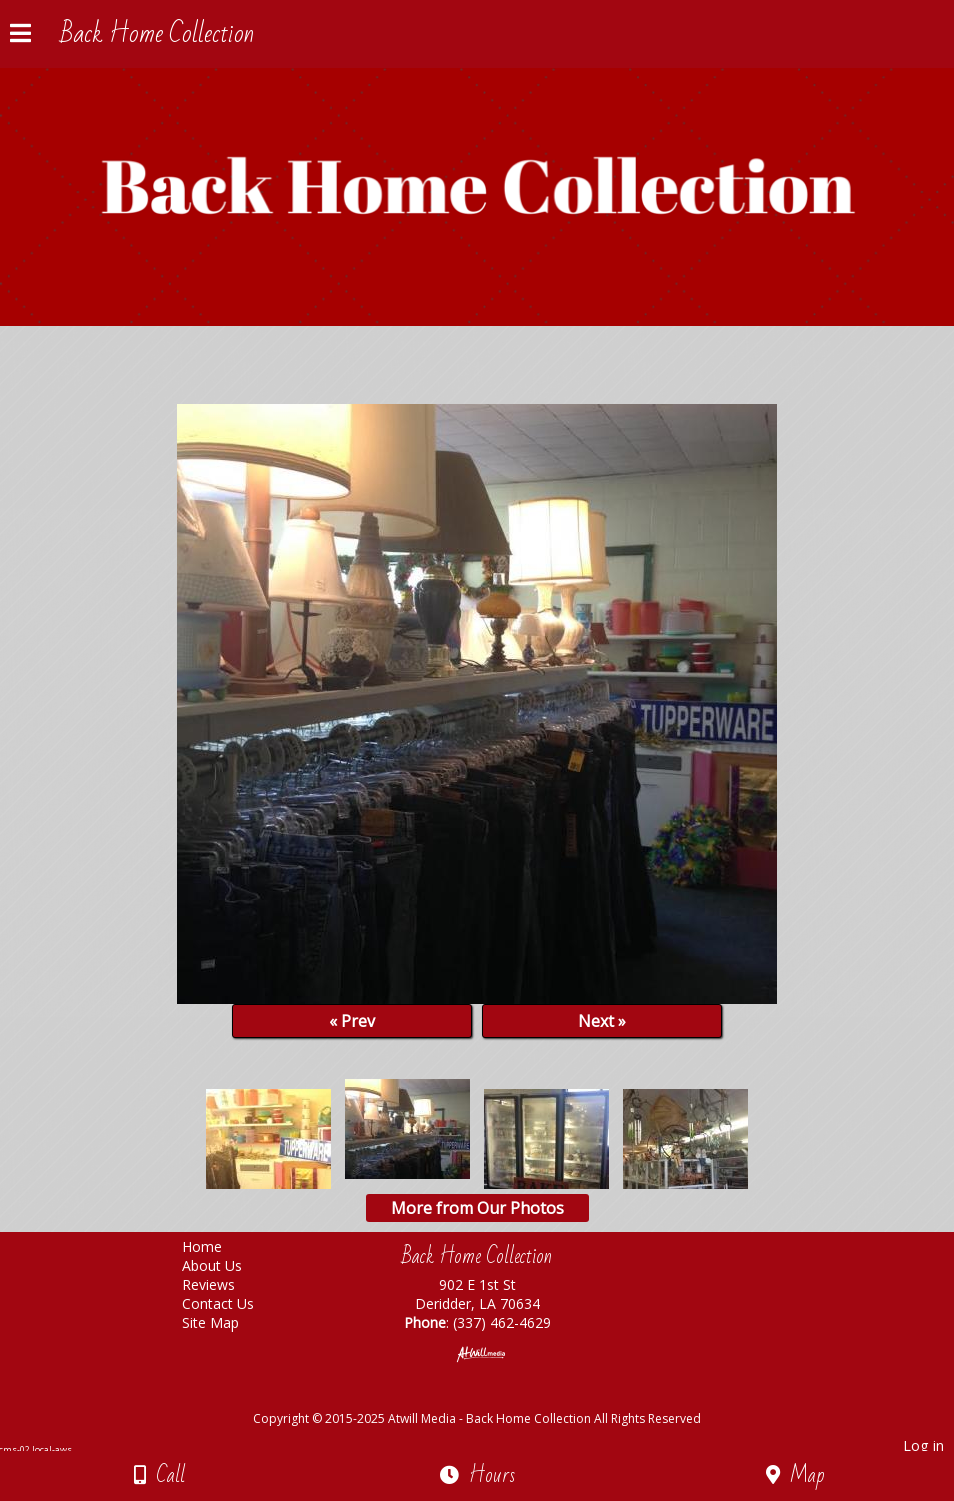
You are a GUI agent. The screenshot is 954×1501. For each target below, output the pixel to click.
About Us (227, 1265)
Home (217, 1246)
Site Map (225, 1322)
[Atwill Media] (495, 1396)
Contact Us (233, 1303)
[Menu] (20, 36)
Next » (602, 1021)
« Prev (352, 1021)
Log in (923, 1445)
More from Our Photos (477, 1208)
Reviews (223, 1284)
